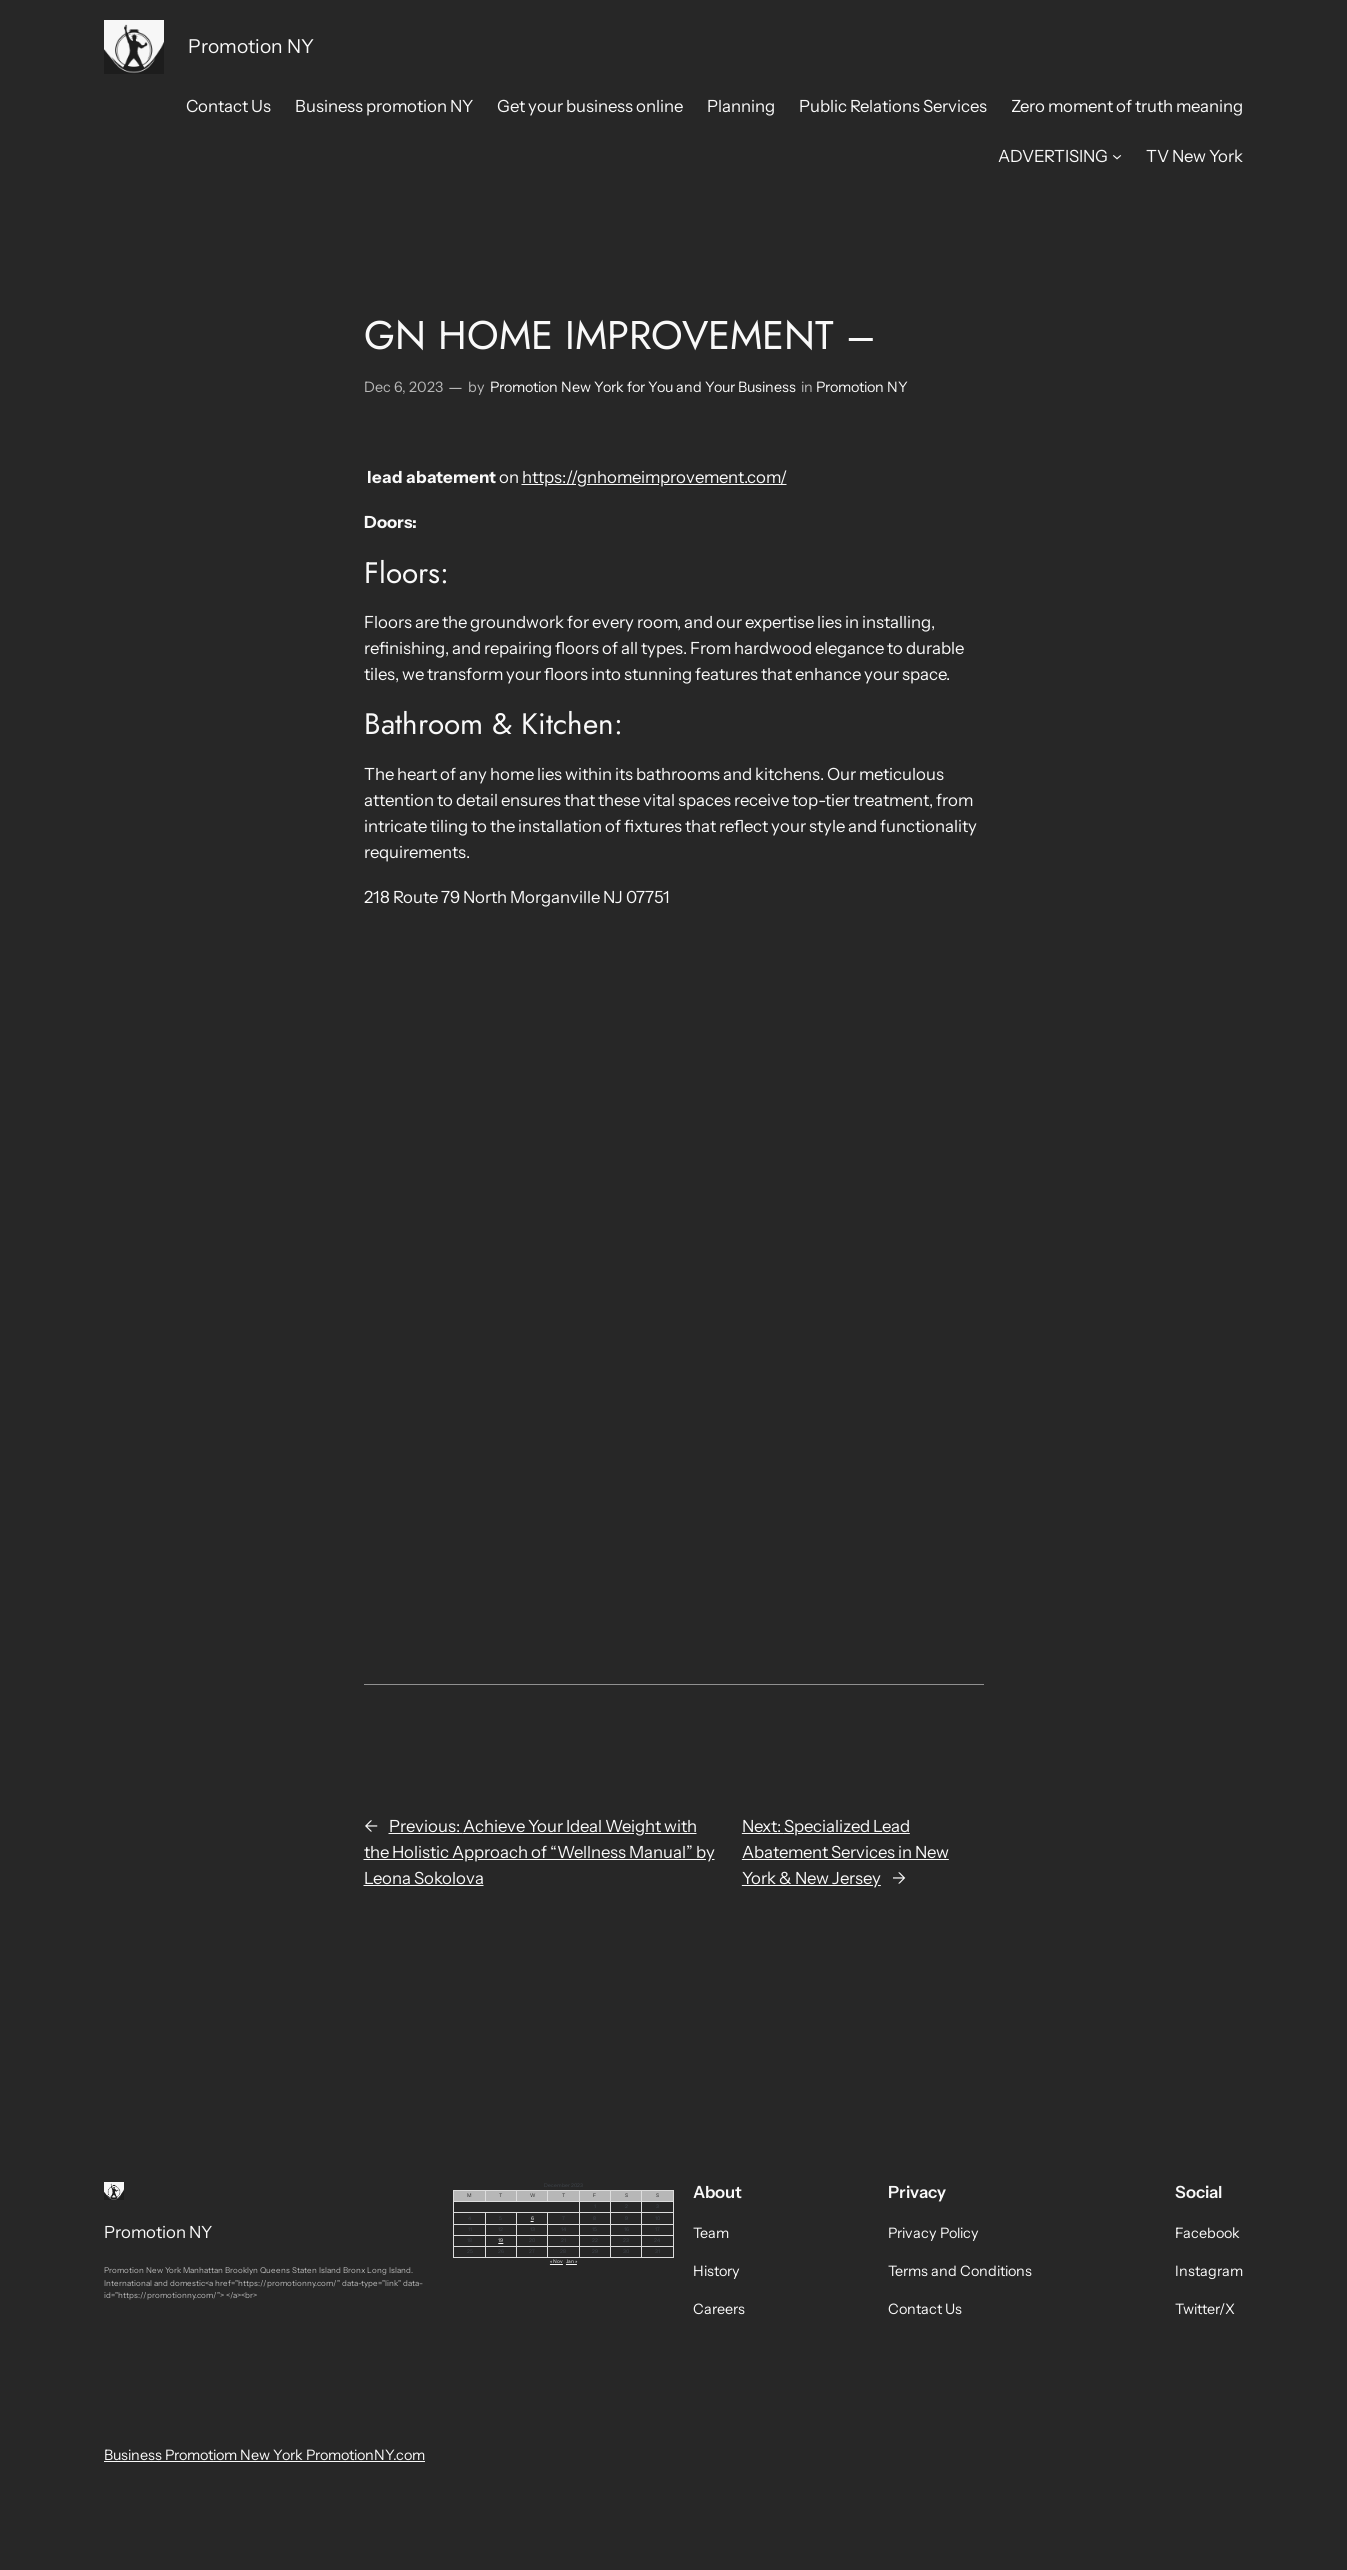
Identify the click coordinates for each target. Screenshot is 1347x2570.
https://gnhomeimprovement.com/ (654, 477)
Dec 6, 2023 (403, 387)
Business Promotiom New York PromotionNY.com (264, 2455)
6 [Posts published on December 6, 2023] (532, 2218)
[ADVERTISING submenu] (1117, 156)
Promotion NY (251, 46)
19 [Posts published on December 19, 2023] (500, 2240)
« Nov (556, 2261)
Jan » (571, 2261)
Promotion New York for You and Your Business (643, 387)
